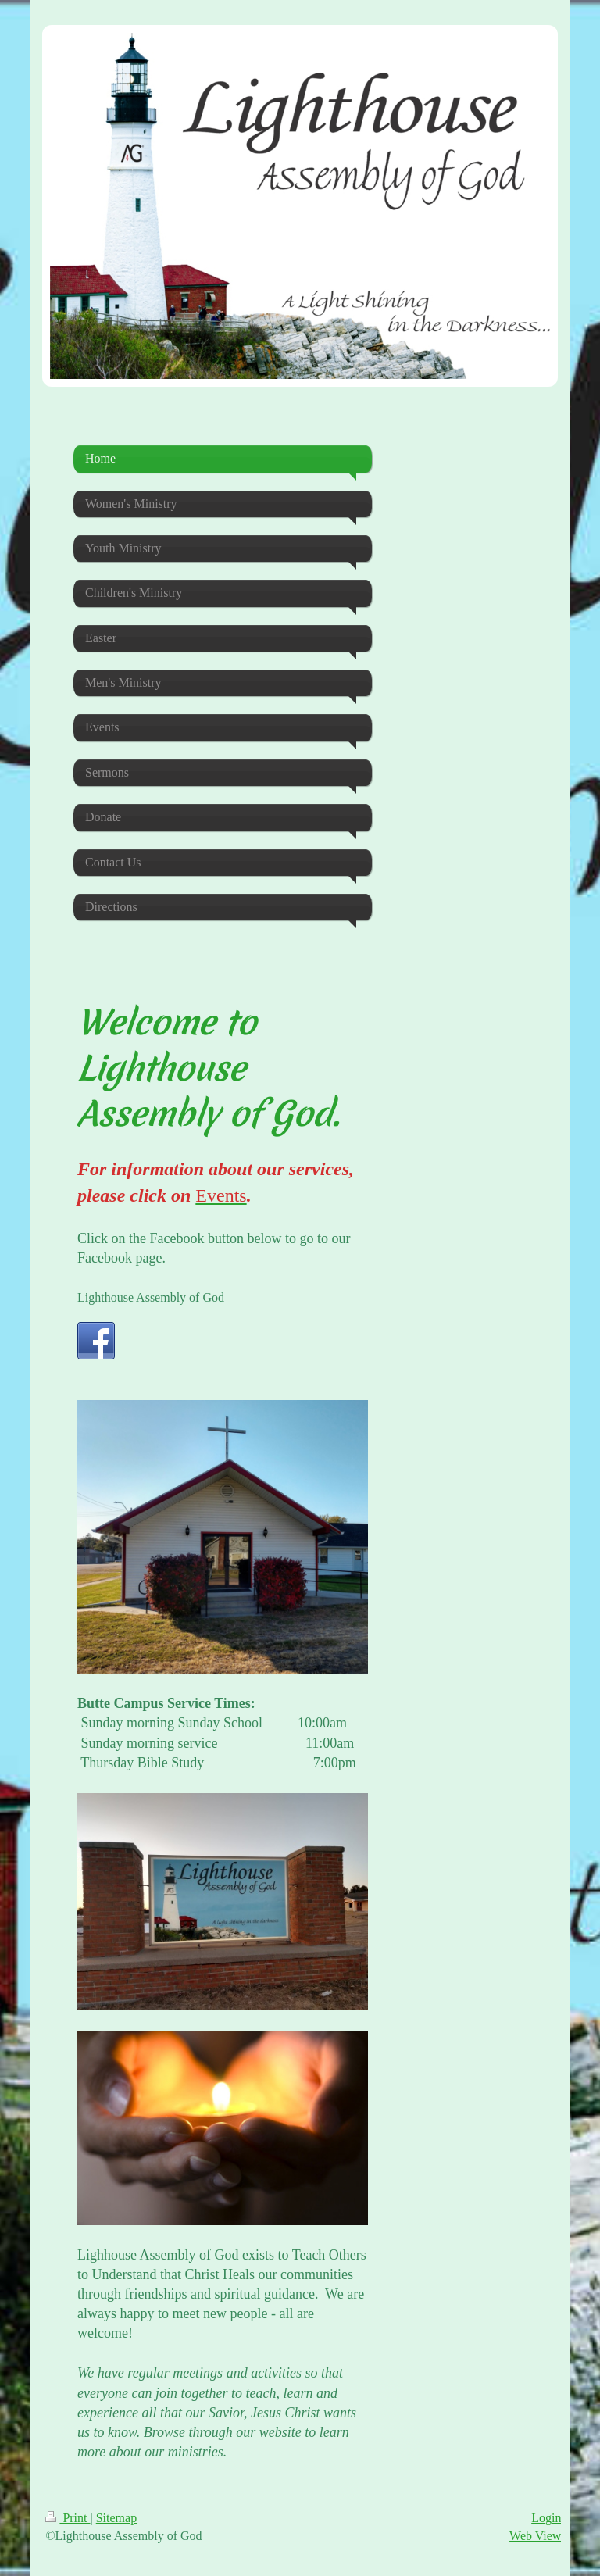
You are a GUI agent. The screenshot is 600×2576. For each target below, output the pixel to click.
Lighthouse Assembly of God (150, 1297)
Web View (535, 2535)
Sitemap (116, 2517)
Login (546, 2517)
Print (67, 2517)
